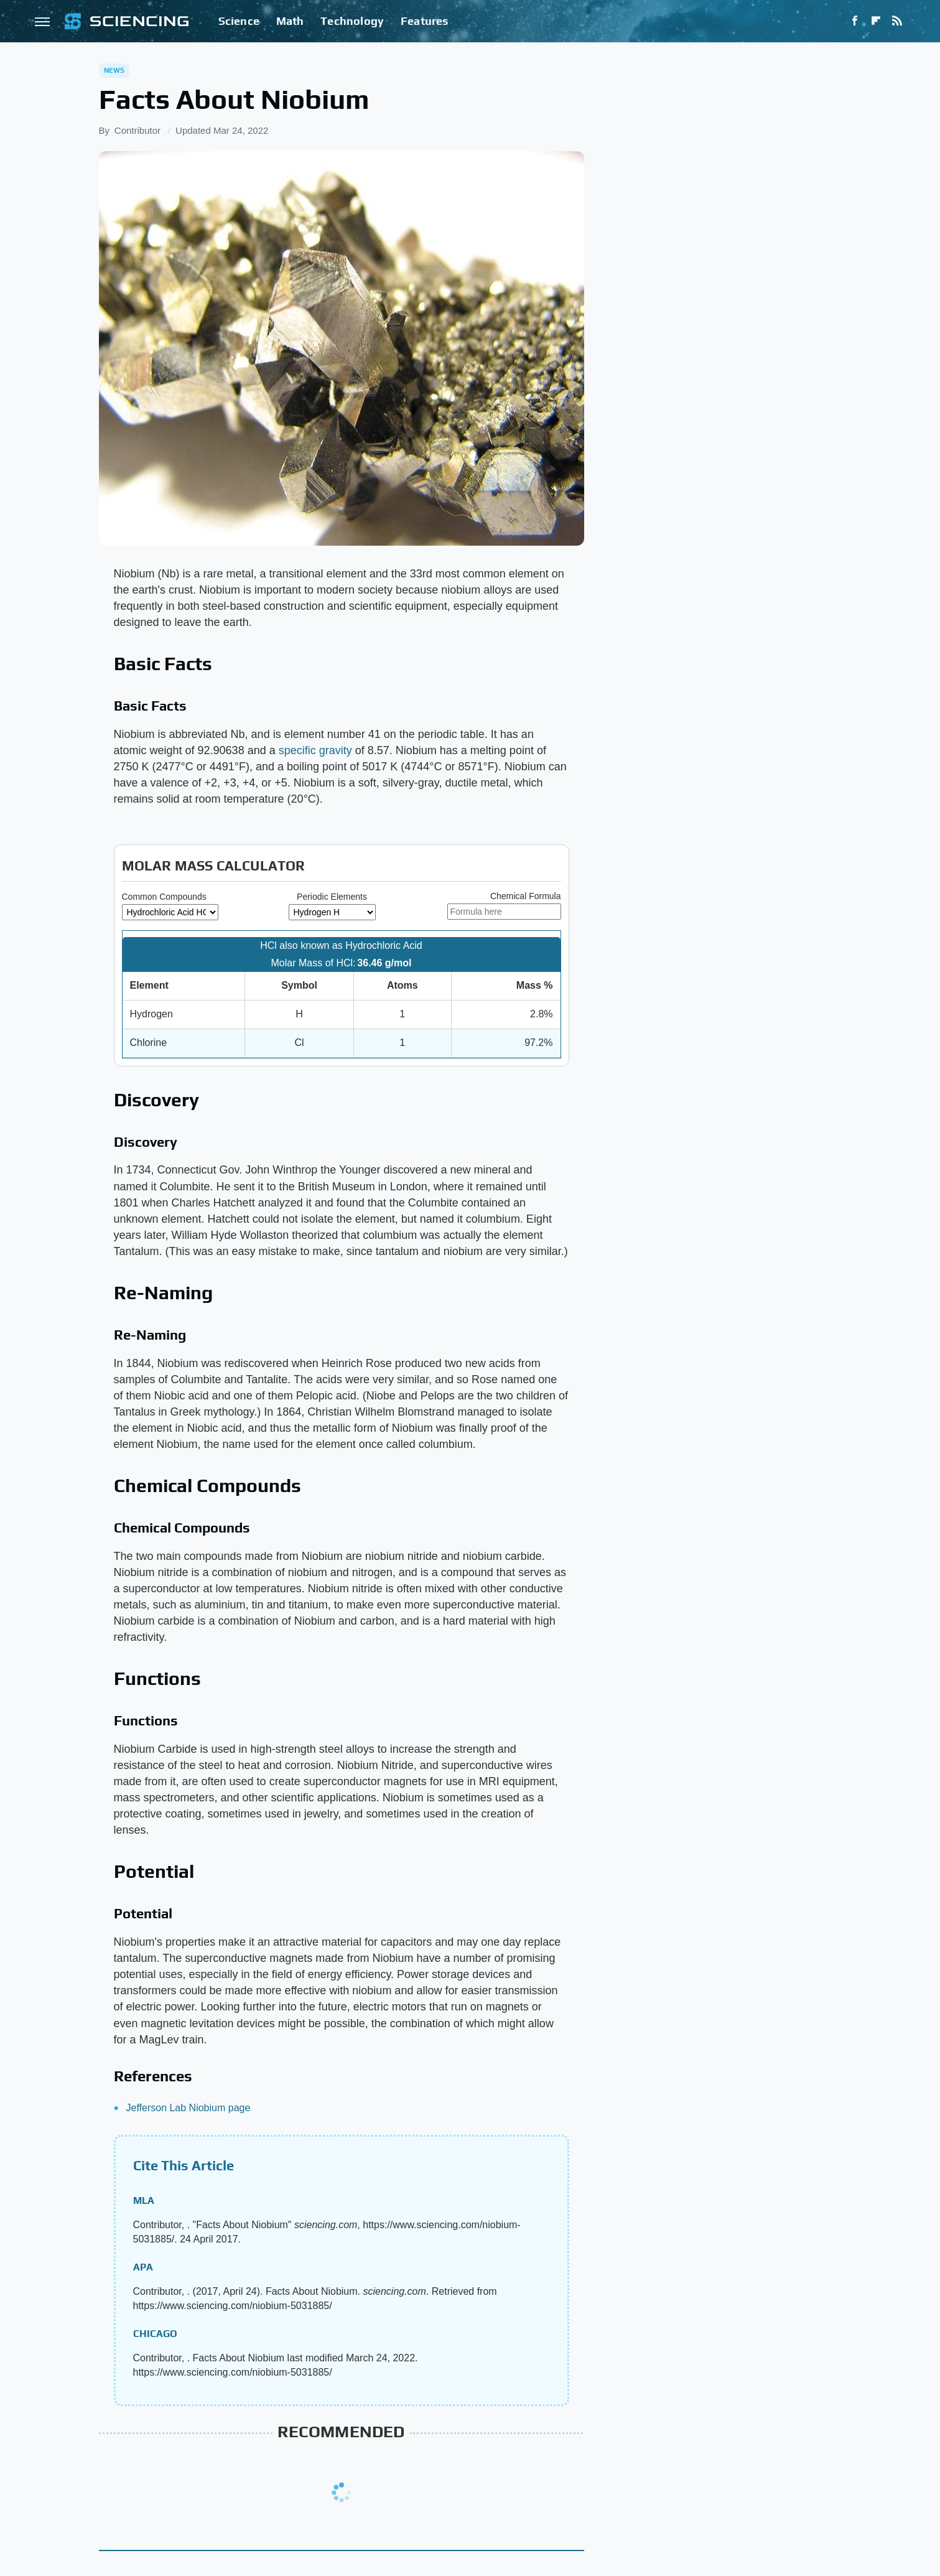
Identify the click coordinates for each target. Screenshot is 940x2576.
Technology (352, 20)
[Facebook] (854, 21)
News (114, 70)
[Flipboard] (876, 21)
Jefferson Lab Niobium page (188, 2107)
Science (238, 20)
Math (290, 20)
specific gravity (315, 750)
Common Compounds (164, 897)
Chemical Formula (525, 896)
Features (425, 20)
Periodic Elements (332, 897)
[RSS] (897, 21)
